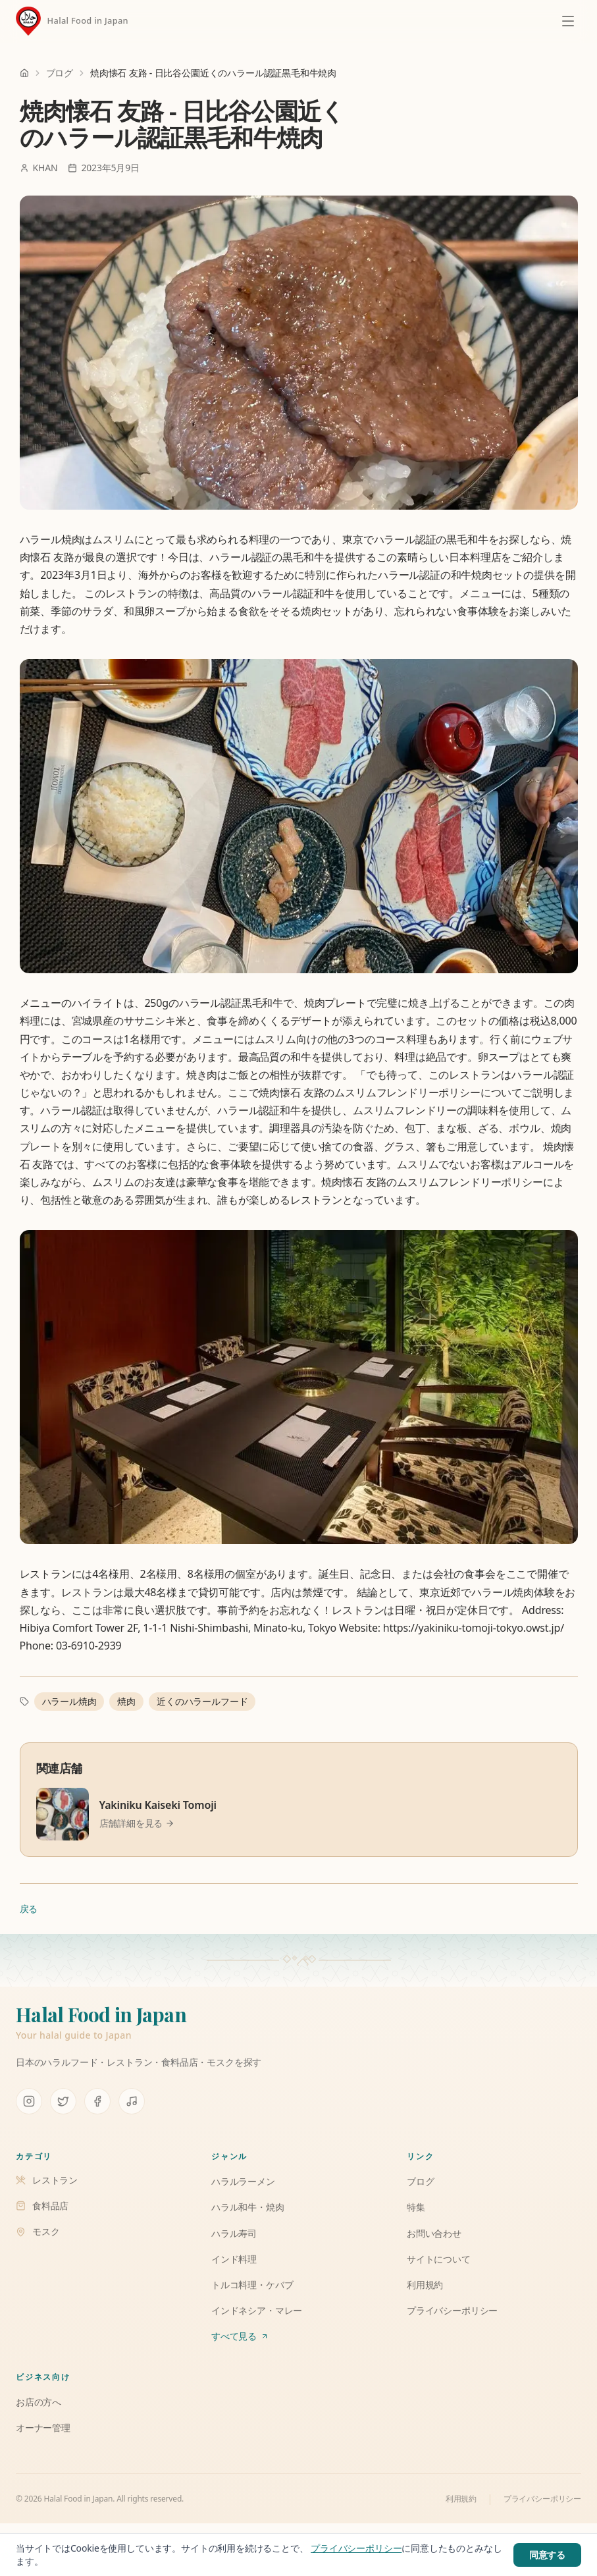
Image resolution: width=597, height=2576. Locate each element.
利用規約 (461, 2499)
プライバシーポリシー (542, 2499)
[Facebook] (97, 2101)
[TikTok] (131, 2101)
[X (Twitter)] (63, 2101)
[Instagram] (29, 2101)
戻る (29, 1908)
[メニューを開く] (568, 21)
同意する (547, 2554)
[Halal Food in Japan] (72, 21)
